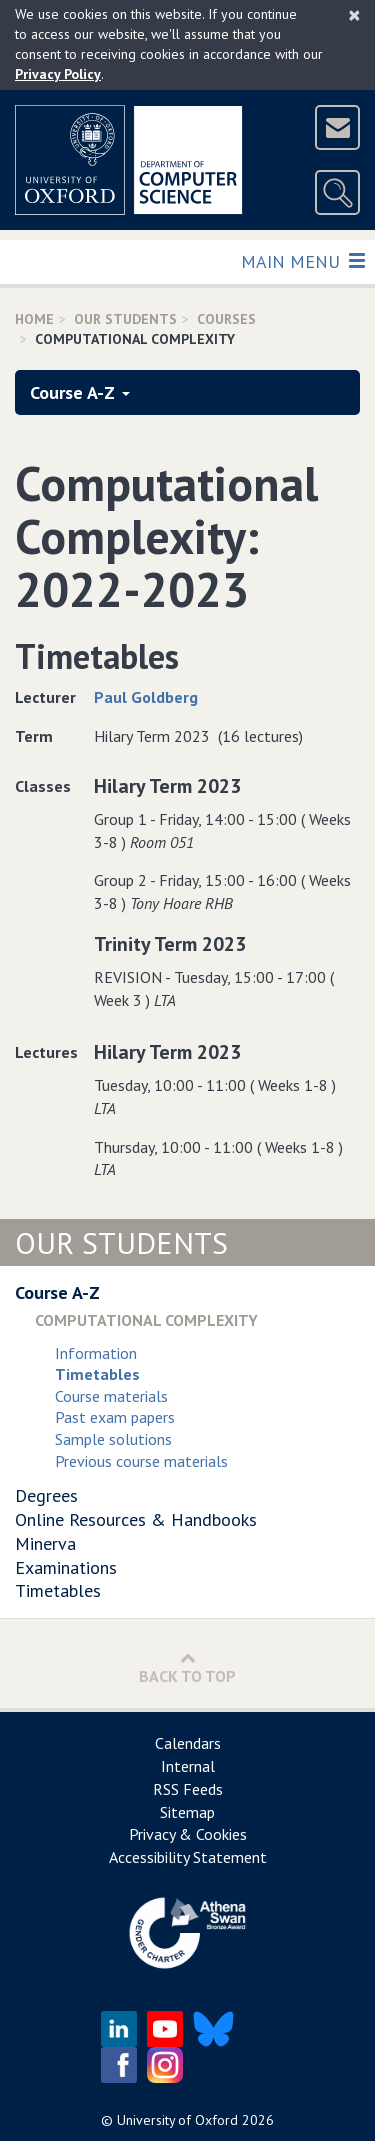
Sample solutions (113, 1439)
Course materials (111, 1396)
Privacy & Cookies (188, 1834)
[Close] (354, 15)
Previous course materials (141, 1461)
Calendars (188, 1743)
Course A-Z (80, 392)
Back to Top (187, 1667)
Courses (226, 319)
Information (96, 1353)
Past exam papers (115, 1417)
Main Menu (302, 260)
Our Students (125, 319)
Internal (188, 1766)
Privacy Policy (58, 74)
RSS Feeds (188, 1789)
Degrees (46, 1495)
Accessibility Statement (188, 1857)
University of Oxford (177, 2120)
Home (34, 319)
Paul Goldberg (146, 697)
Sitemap (187, 1812)
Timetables (58, 1590)
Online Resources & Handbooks (136, 1519)
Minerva (45, 1543)
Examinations (66, 1567)
